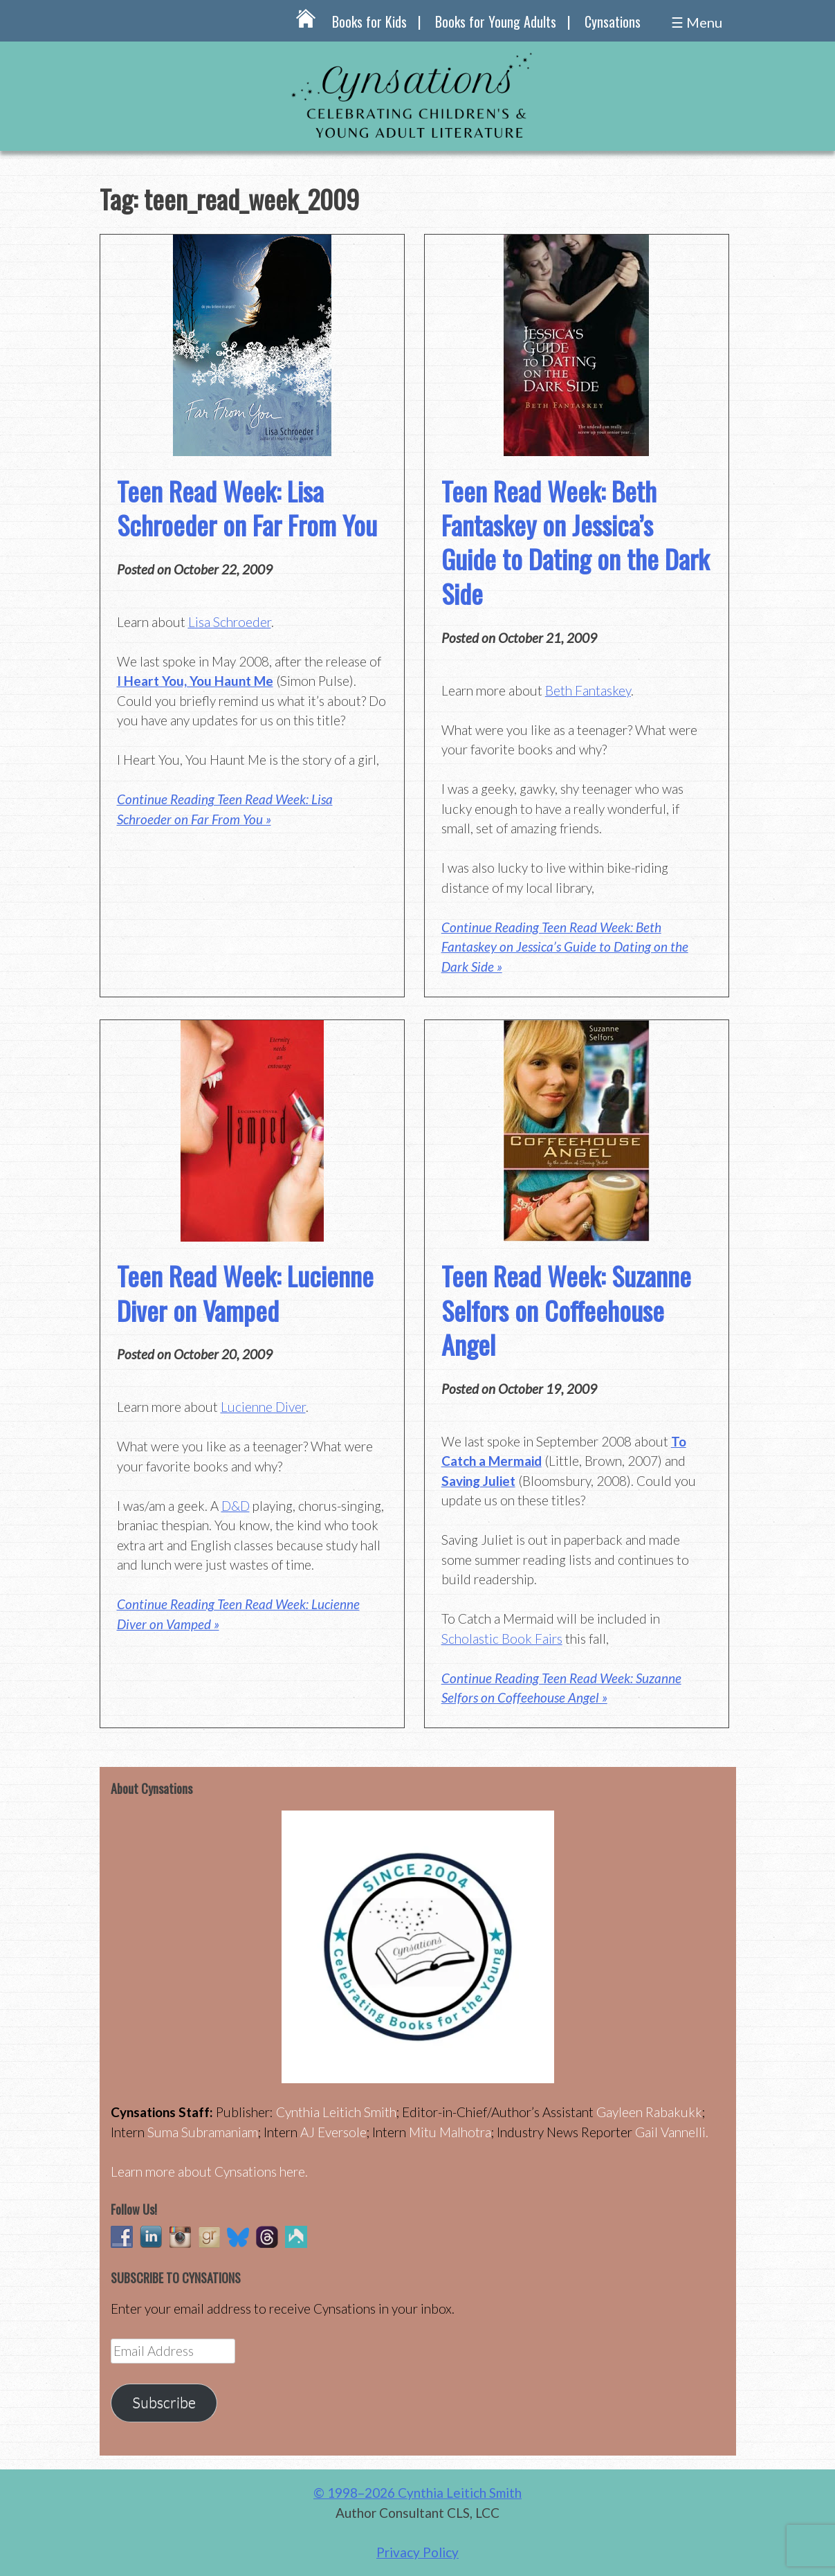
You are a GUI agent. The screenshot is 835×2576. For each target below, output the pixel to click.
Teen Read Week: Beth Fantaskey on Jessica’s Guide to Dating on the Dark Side (575, 542)
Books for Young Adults (495, 21)
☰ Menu (696, 22)
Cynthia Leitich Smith (336, 2112)
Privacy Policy (417, 2552)
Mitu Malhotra (450, 2132)
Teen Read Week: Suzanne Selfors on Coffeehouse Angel (566, 1309)
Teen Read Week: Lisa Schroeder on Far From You (247, 507)
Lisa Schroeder (229, 622)
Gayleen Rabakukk (649, 2112)
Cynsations (613, 21)
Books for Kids (369, 21)
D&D (235, 1506)
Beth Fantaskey (588, 690)
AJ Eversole (333, 2132)
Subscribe (164, 2402)
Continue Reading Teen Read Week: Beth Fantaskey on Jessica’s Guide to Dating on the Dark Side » (564, 946)
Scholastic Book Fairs (501, 1639)
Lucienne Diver (263, 1407)
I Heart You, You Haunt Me (195, 681)
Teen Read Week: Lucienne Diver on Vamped (245, 1292)
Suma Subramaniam (202, 2132)
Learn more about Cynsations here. (209, 2171)
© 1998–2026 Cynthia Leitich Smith (417, 2493)
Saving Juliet (478, 1481)
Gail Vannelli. (671, 2132)
